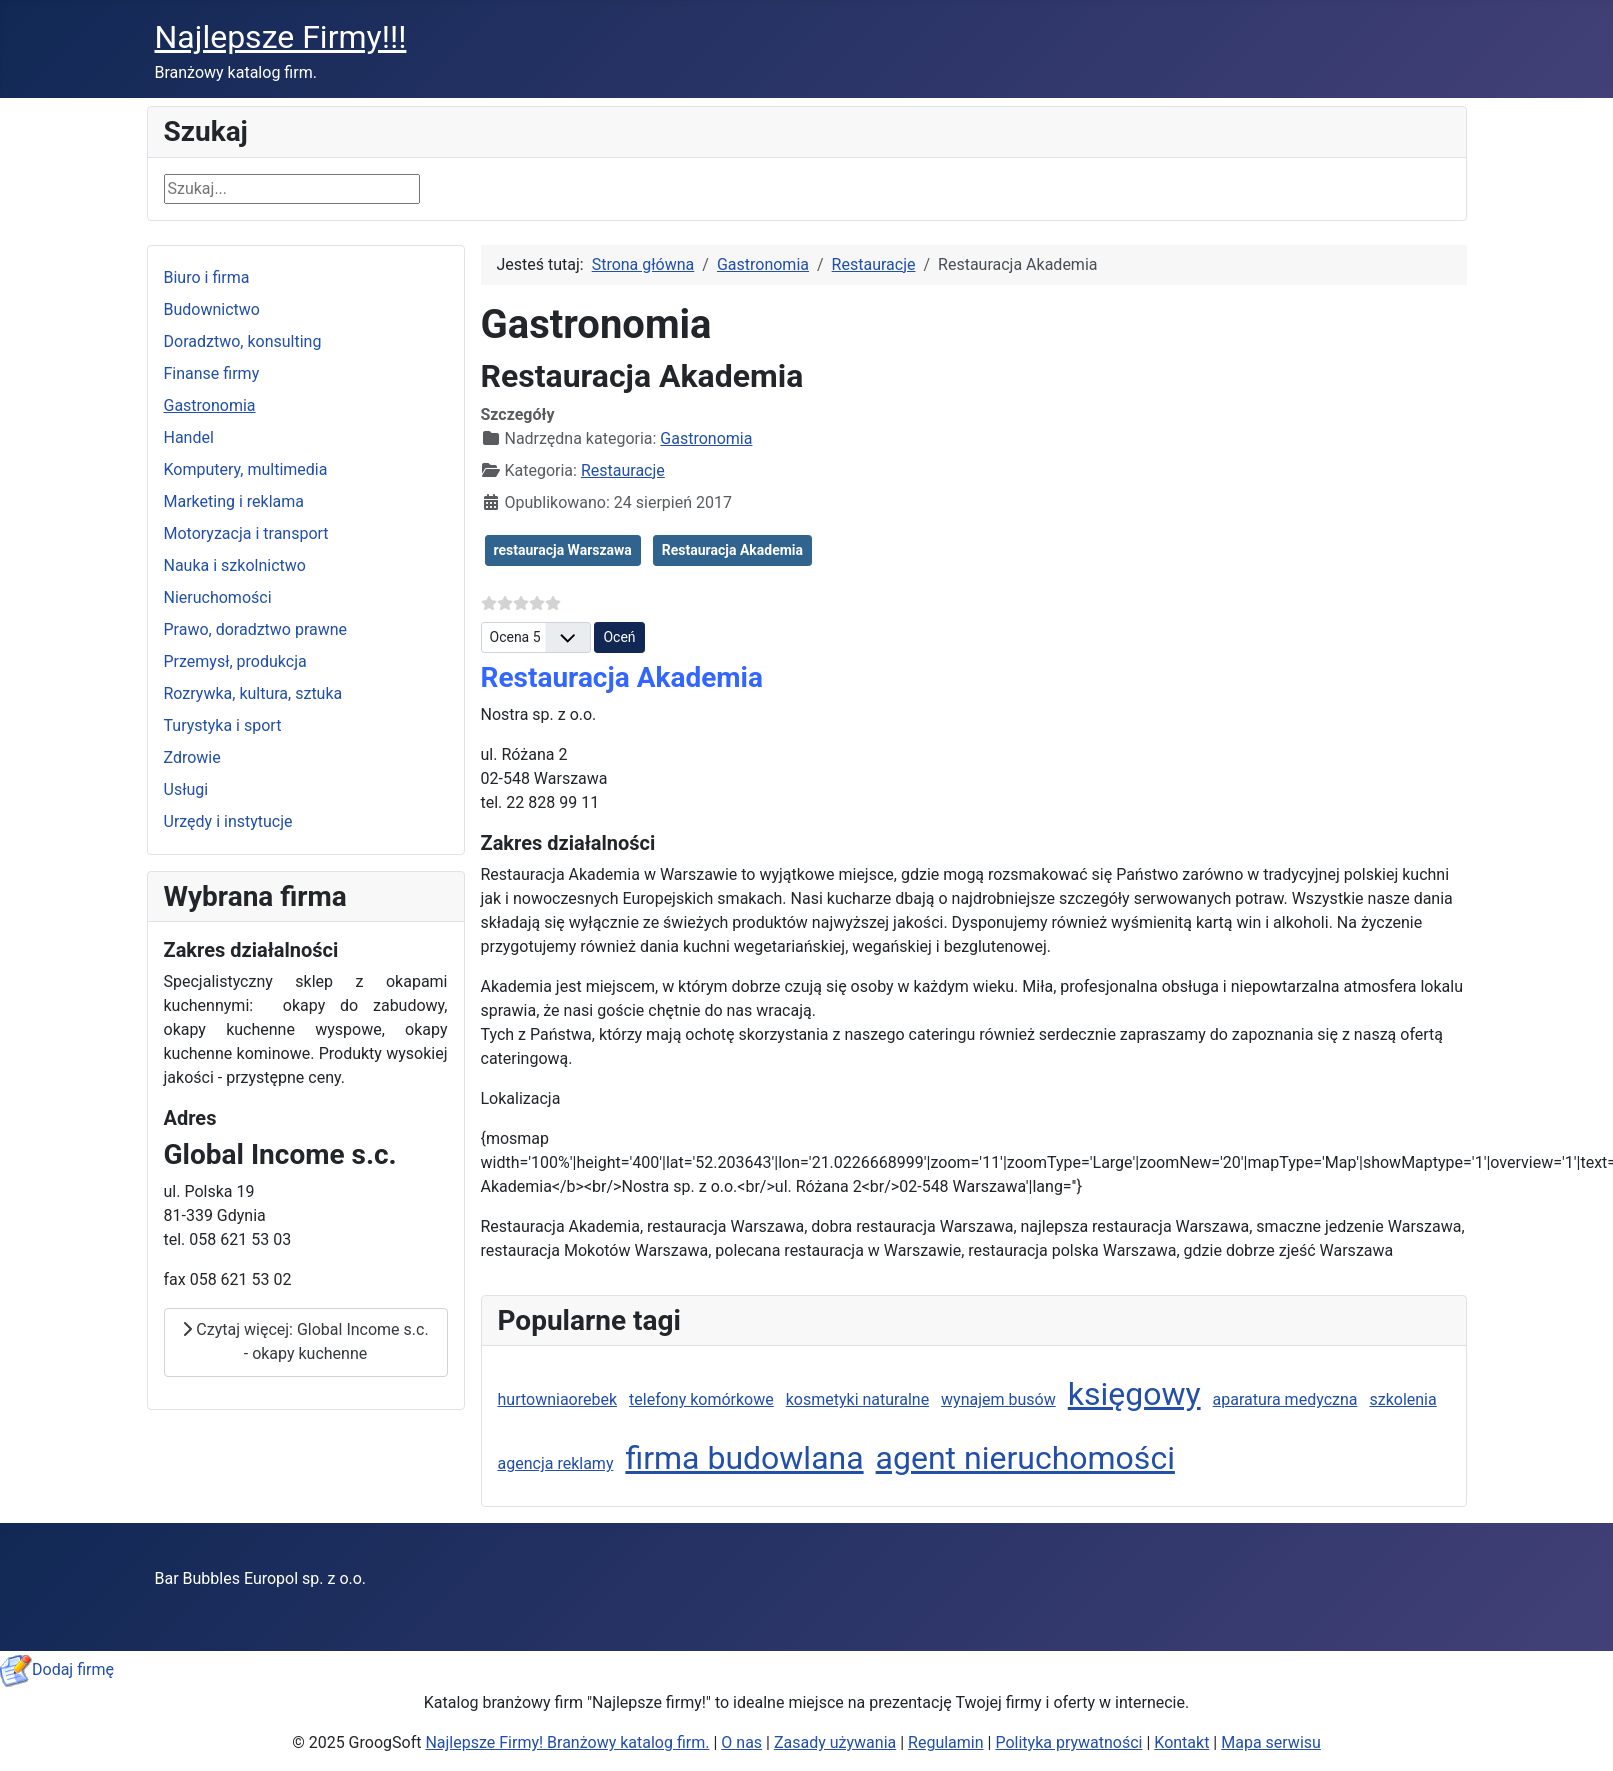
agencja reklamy (556, 1463)
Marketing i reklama (234, 501)
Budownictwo (212, 309)
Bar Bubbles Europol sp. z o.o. (261, 1578)
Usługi (186, 789)
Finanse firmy (212, 373)
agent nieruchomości (1025, 1458)
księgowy (1134, 1394)
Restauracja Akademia (732, 550)
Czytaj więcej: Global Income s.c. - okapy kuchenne (305, 1341)
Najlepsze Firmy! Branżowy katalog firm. (567, 1742)
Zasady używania (835, 1742)
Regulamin (946, 1742)
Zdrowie (192, 757)
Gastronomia (210, 405)
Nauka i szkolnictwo (235, 565)
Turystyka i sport (223, 725)
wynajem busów (998, 1399)
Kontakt (1181, 1742)
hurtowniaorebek (558, 1399)
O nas (741, 1742)
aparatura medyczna (1285, 1399)
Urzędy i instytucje (228, 821)
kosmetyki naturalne (857, 1399)
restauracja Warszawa (563, 550)
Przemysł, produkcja (235, 661)
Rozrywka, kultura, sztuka (253, 693)
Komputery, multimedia (246, 469)
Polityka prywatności (1068, 1742)
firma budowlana (744, 1458)
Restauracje (623, 470)
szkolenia (1402, 1399)
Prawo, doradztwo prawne (256, 629)
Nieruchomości (218, 597)
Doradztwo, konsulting (243, 341)
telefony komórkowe (701, 1399)
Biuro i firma (207, 277)
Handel (189, 437)
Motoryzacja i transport (246, 533)
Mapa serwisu (1271, 1742)
